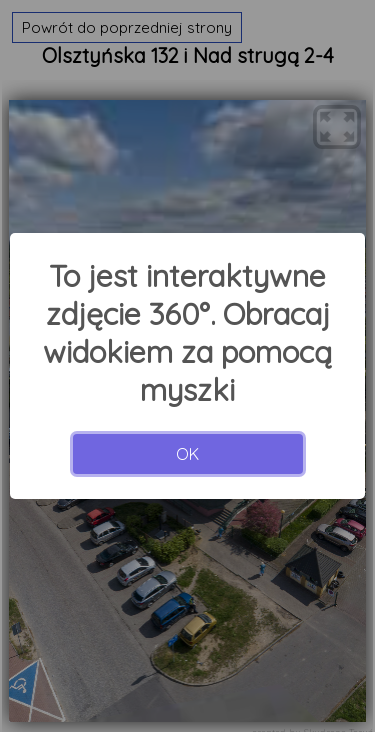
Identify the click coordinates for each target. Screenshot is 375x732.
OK (187, 454)
